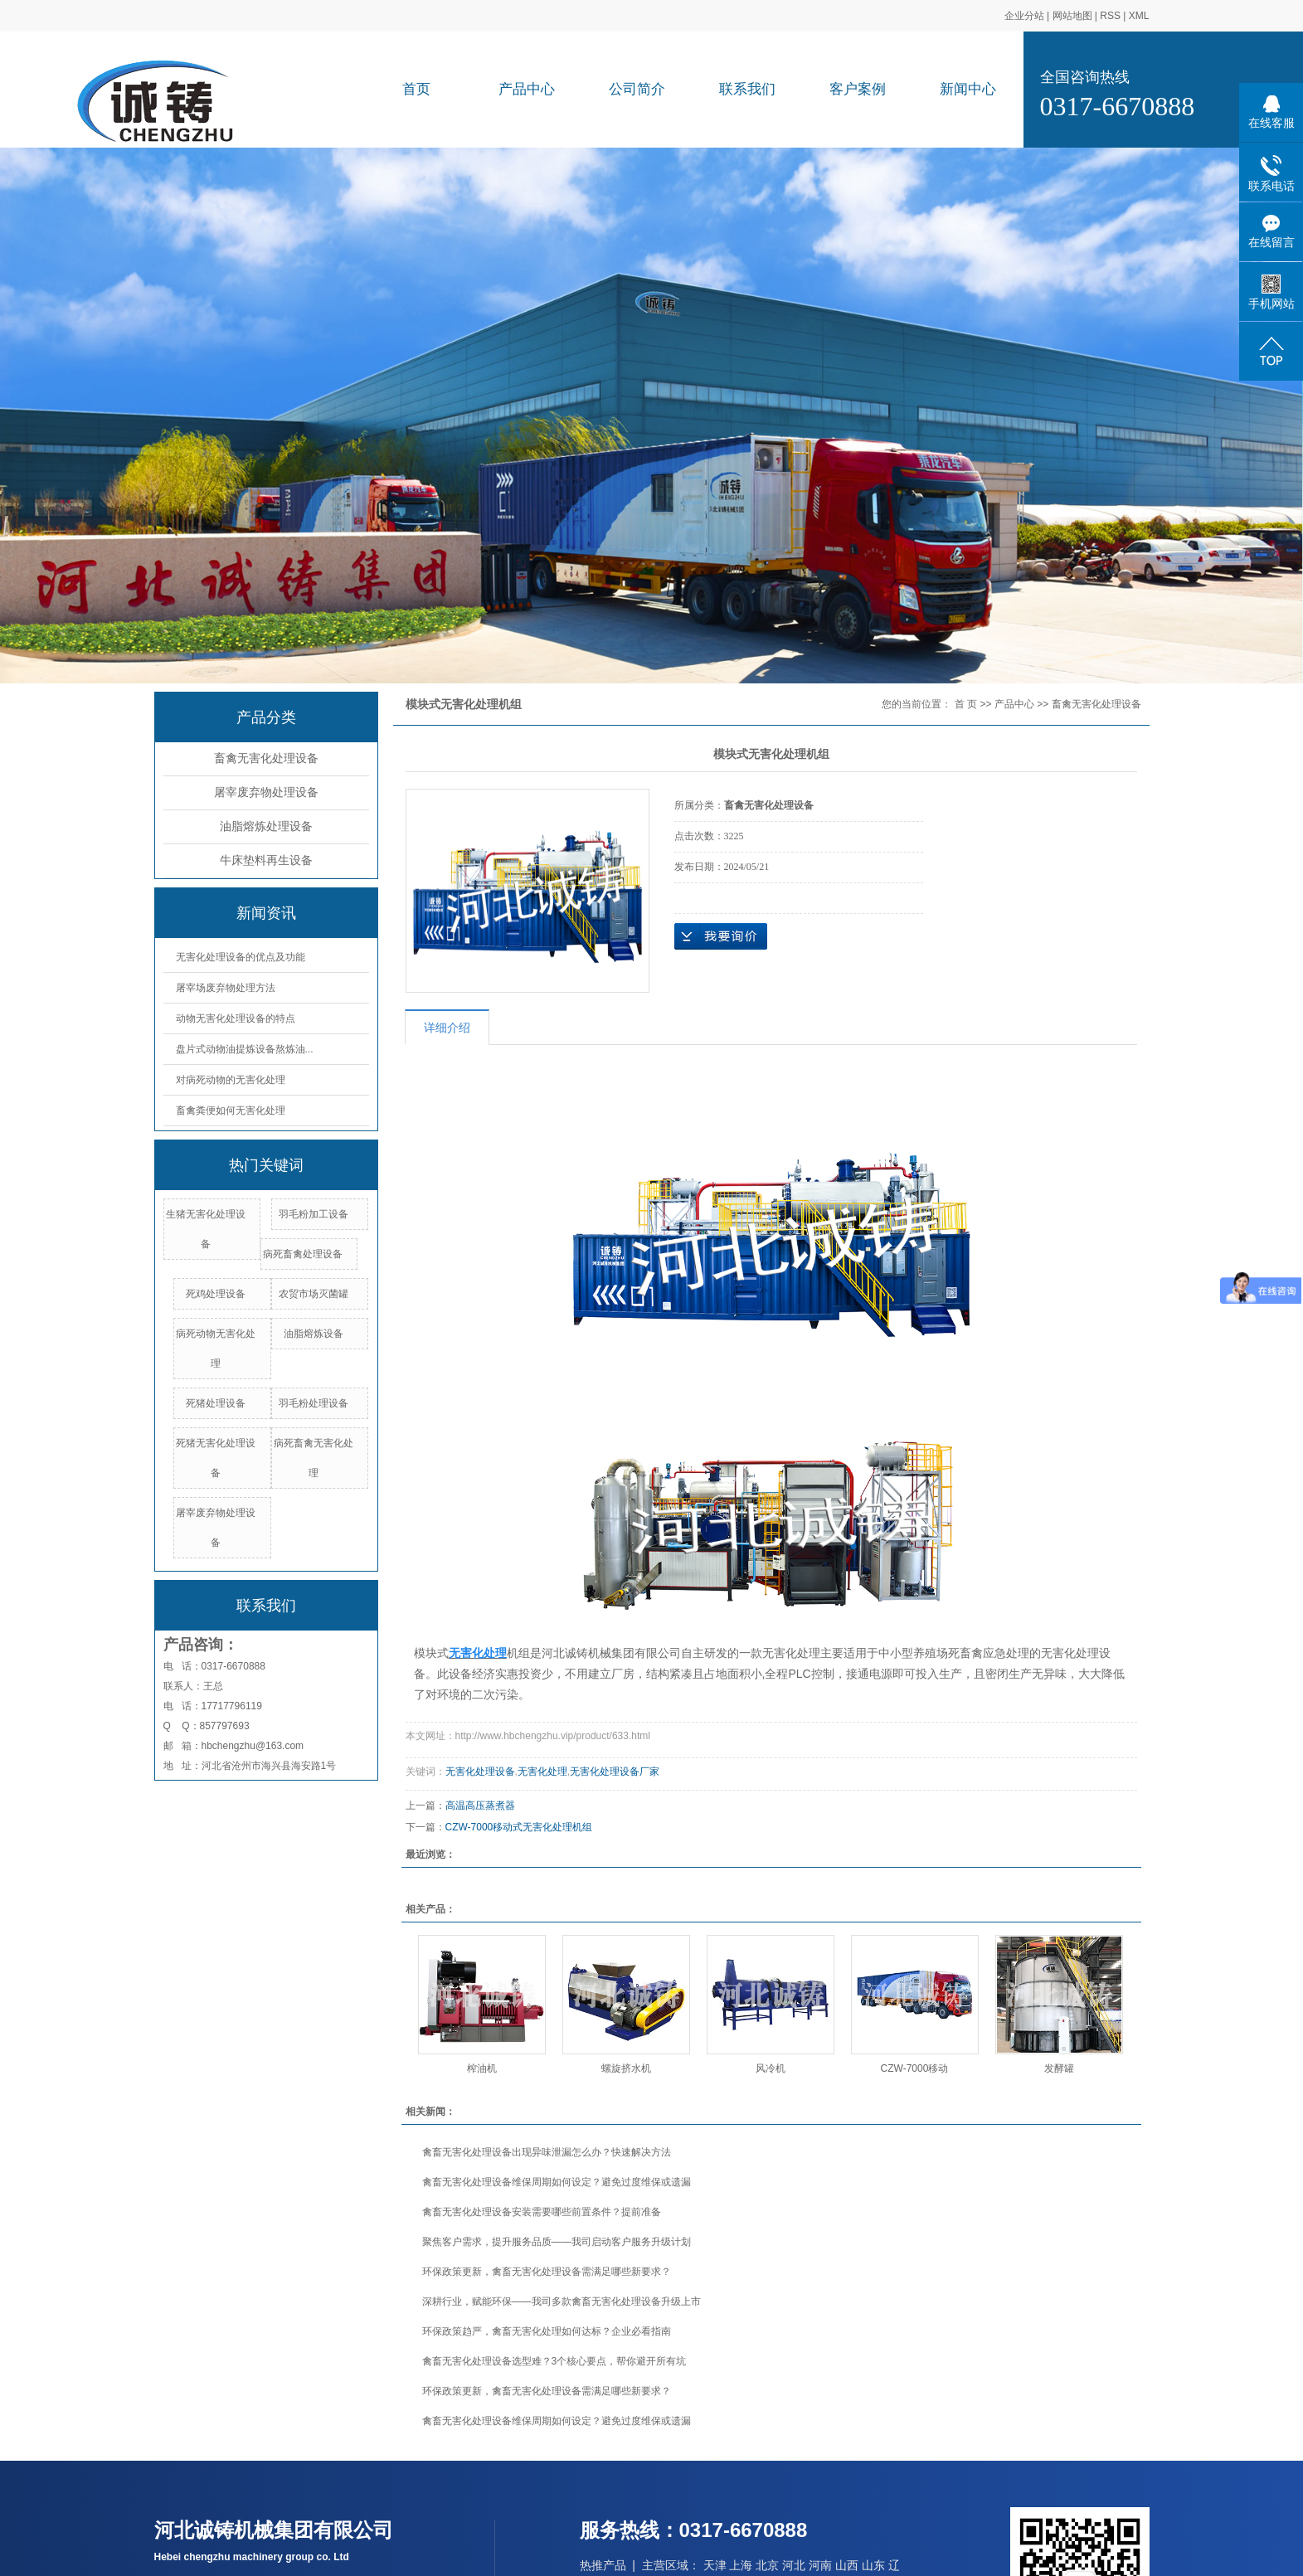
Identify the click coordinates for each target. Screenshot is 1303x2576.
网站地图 (1072, 16)
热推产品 (603, 2565)
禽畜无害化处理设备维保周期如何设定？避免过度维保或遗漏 (556, 2182)
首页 (416, 89)
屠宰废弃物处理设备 (266, 792)
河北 (793, 2565)
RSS (1110, 16)
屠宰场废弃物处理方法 (225, 988)
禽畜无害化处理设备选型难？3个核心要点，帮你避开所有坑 (554, 2361)
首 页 (966, 704)
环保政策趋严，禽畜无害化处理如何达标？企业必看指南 (546, 2331)
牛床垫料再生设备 (266, 860)
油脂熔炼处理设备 (266, 826)
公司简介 (637, 89)
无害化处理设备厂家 (614, 1771)
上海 (740, 2565)
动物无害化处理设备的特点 (235, 1018)
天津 (715, 2565)
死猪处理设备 (216, 1403)
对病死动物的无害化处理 (230, 1080)
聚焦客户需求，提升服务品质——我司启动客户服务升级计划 (556, 2242)
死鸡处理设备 (216, 1294)
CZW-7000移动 (915, 2068)
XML (1139, 16)
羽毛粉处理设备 (313, 1403)
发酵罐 (1059, 2068)
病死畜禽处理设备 (303, 1254)
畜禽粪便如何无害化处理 (230, 1110)
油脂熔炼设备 (313, 1333)
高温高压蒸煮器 (480, 1805)
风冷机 (770, 2068)
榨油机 (482, 2068)
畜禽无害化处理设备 (266, 758)
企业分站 (1024, 16)
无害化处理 (542, 1771)
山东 (873, 2565)
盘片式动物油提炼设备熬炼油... (245, 1049)
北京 (767, 2565)
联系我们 (747, 89)
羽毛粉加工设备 (313, 1214)
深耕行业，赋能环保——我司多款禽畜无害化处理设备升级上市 (561, 2301)
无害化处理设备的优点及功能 (240, 957)
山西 (846, 2565)
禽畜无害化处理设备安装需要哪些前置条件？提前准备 (541, 2212)
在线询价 (720, 936)
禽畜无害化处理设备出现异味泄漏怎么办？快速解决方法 (546, 2152)
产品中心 (526, 89)
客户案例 (857, 89)
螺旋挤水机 (626, 2068)
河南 (820, 2565)
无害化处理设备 (480, 1771)
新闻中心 (968, 89)
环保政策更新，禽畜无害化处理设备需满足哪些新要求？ (546, 2271)
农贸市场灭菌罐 (313, 1294)
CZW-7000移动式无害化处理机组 (519, 1827)
